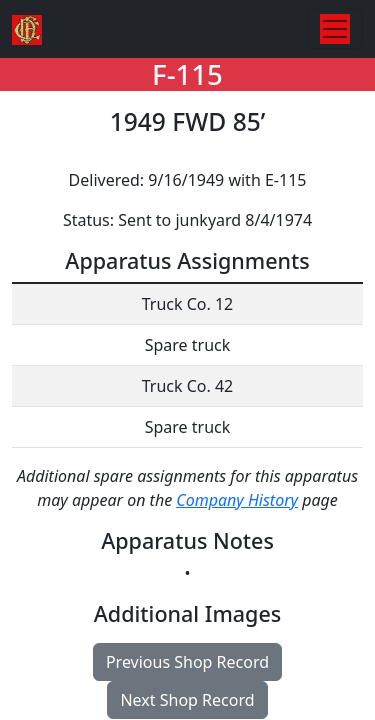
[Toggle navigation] (335, 29)
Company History (237, 500)
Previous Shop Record (187, 662)
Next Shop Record (187, 700)
